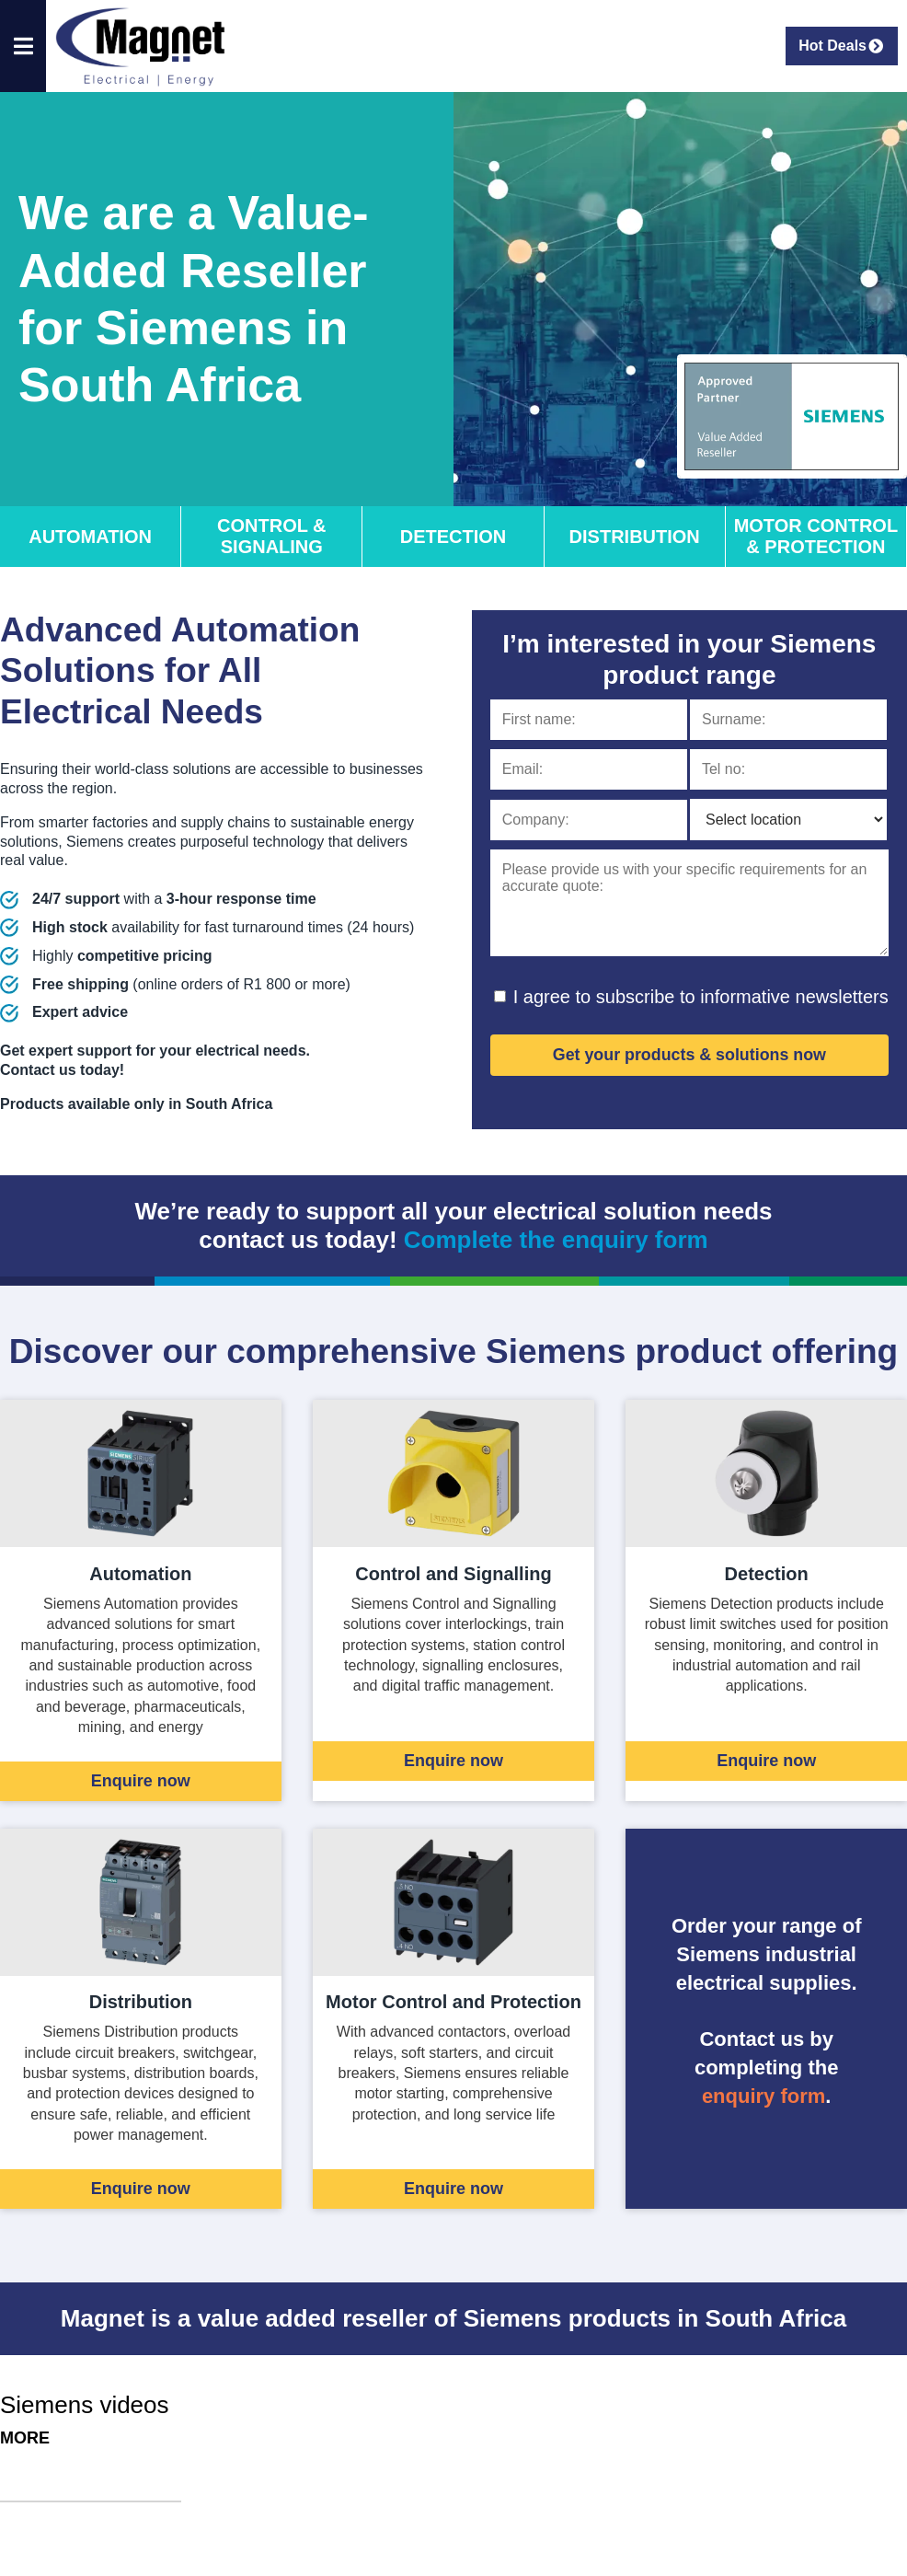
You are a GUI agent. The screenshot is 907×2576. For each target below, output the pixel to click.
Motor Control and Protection (453, 2002)
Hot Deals (841, 45)
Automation (90, 536)
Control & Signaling (272, 536)
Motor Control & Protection (816, 536)
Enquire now (140, 1781)
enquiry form (763, 2096)
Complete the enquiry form (556, 1239)
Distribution (634, 536)
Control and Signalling (453, 1574)
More (25, 2438)
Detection (453, 536)
